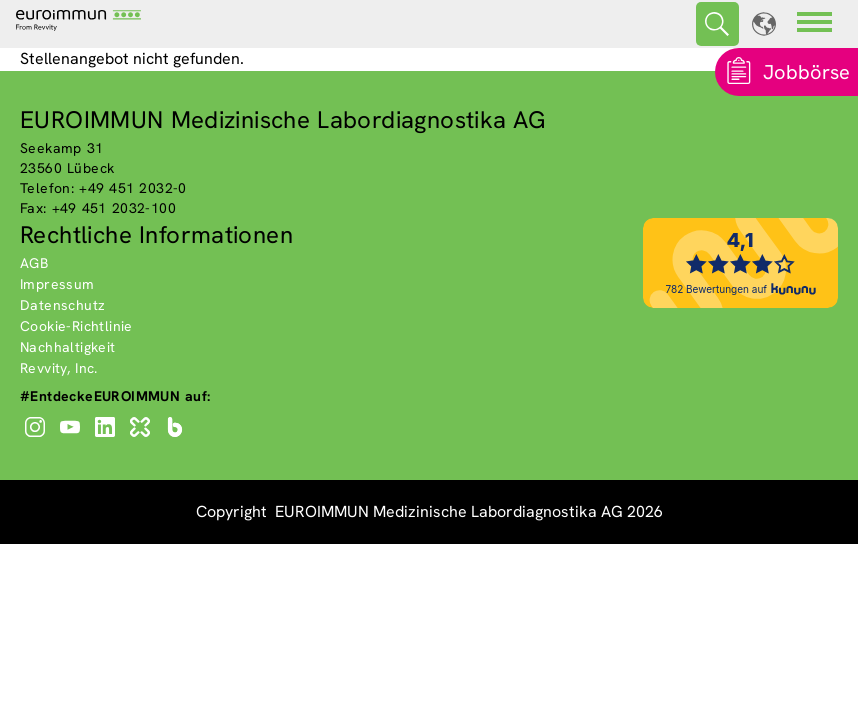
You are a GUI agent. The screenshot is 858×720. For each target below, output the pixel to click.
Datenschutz (62, 305)
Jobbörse (806, 72)
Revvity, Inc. (59, 368)
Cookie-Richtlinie (76, 326)
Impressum (57, 284)
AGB (34, 263)
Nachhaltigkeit (68, 347)
